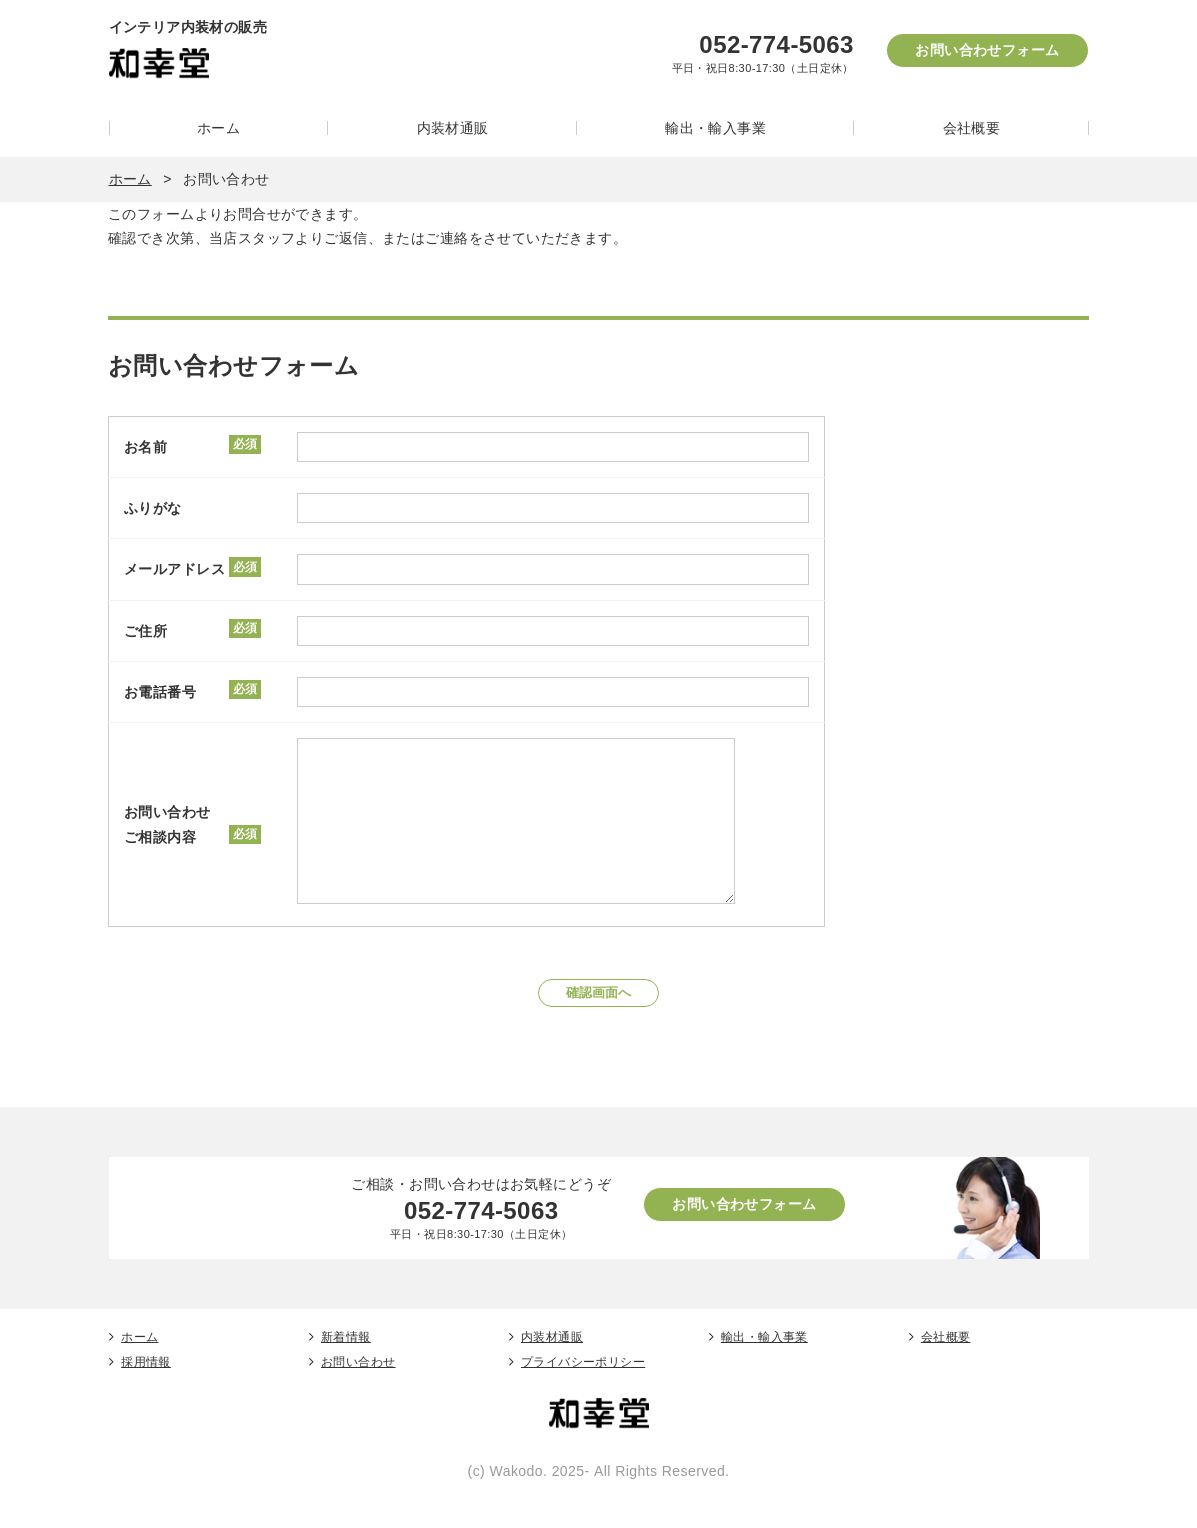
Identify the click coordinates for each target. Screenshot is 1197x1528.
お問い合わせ (358, 1392)
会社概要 (972, 128)
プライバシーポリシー (583, 1392)
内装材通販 (453, 128)
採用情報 (146, 1392)
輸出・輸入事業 (715, 128)
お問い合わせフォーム (987, 50)
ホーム (218, 128)
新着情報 (346, 1367)
